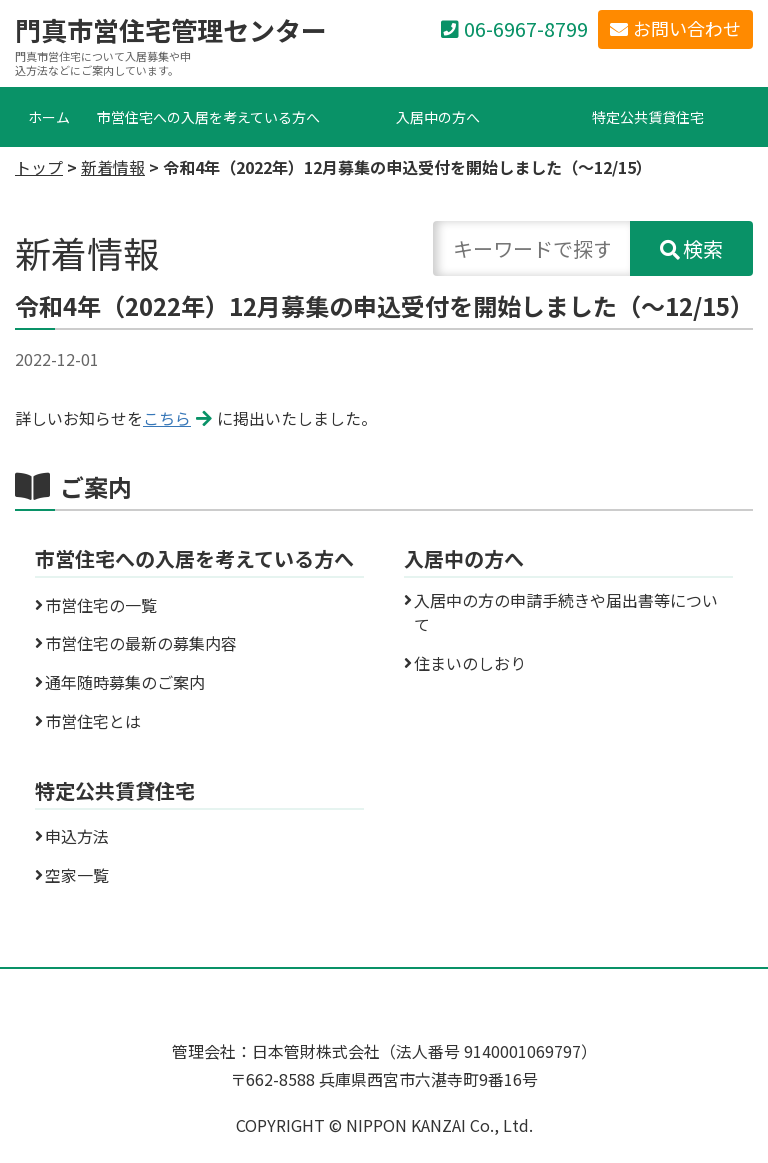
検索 (703, 248)
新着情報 (113, 167)
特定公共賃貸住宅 (648, 117)
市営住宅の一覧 (101, 605)
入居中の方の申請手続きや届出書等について (566, 612)
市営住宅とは (93, 721)
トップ (39, 167)
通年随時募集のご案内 (125, 682)
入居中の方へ (438, 117)
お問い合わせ (687, 28)
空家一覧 (77, 875)
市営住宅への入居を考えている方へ (208, 117)
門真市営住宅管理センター (171, 30)
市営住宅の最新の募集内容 (141, 643)
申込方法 (77, 836)
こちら (167, 418)
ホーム (49, 117)
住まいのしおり (470, 663)
